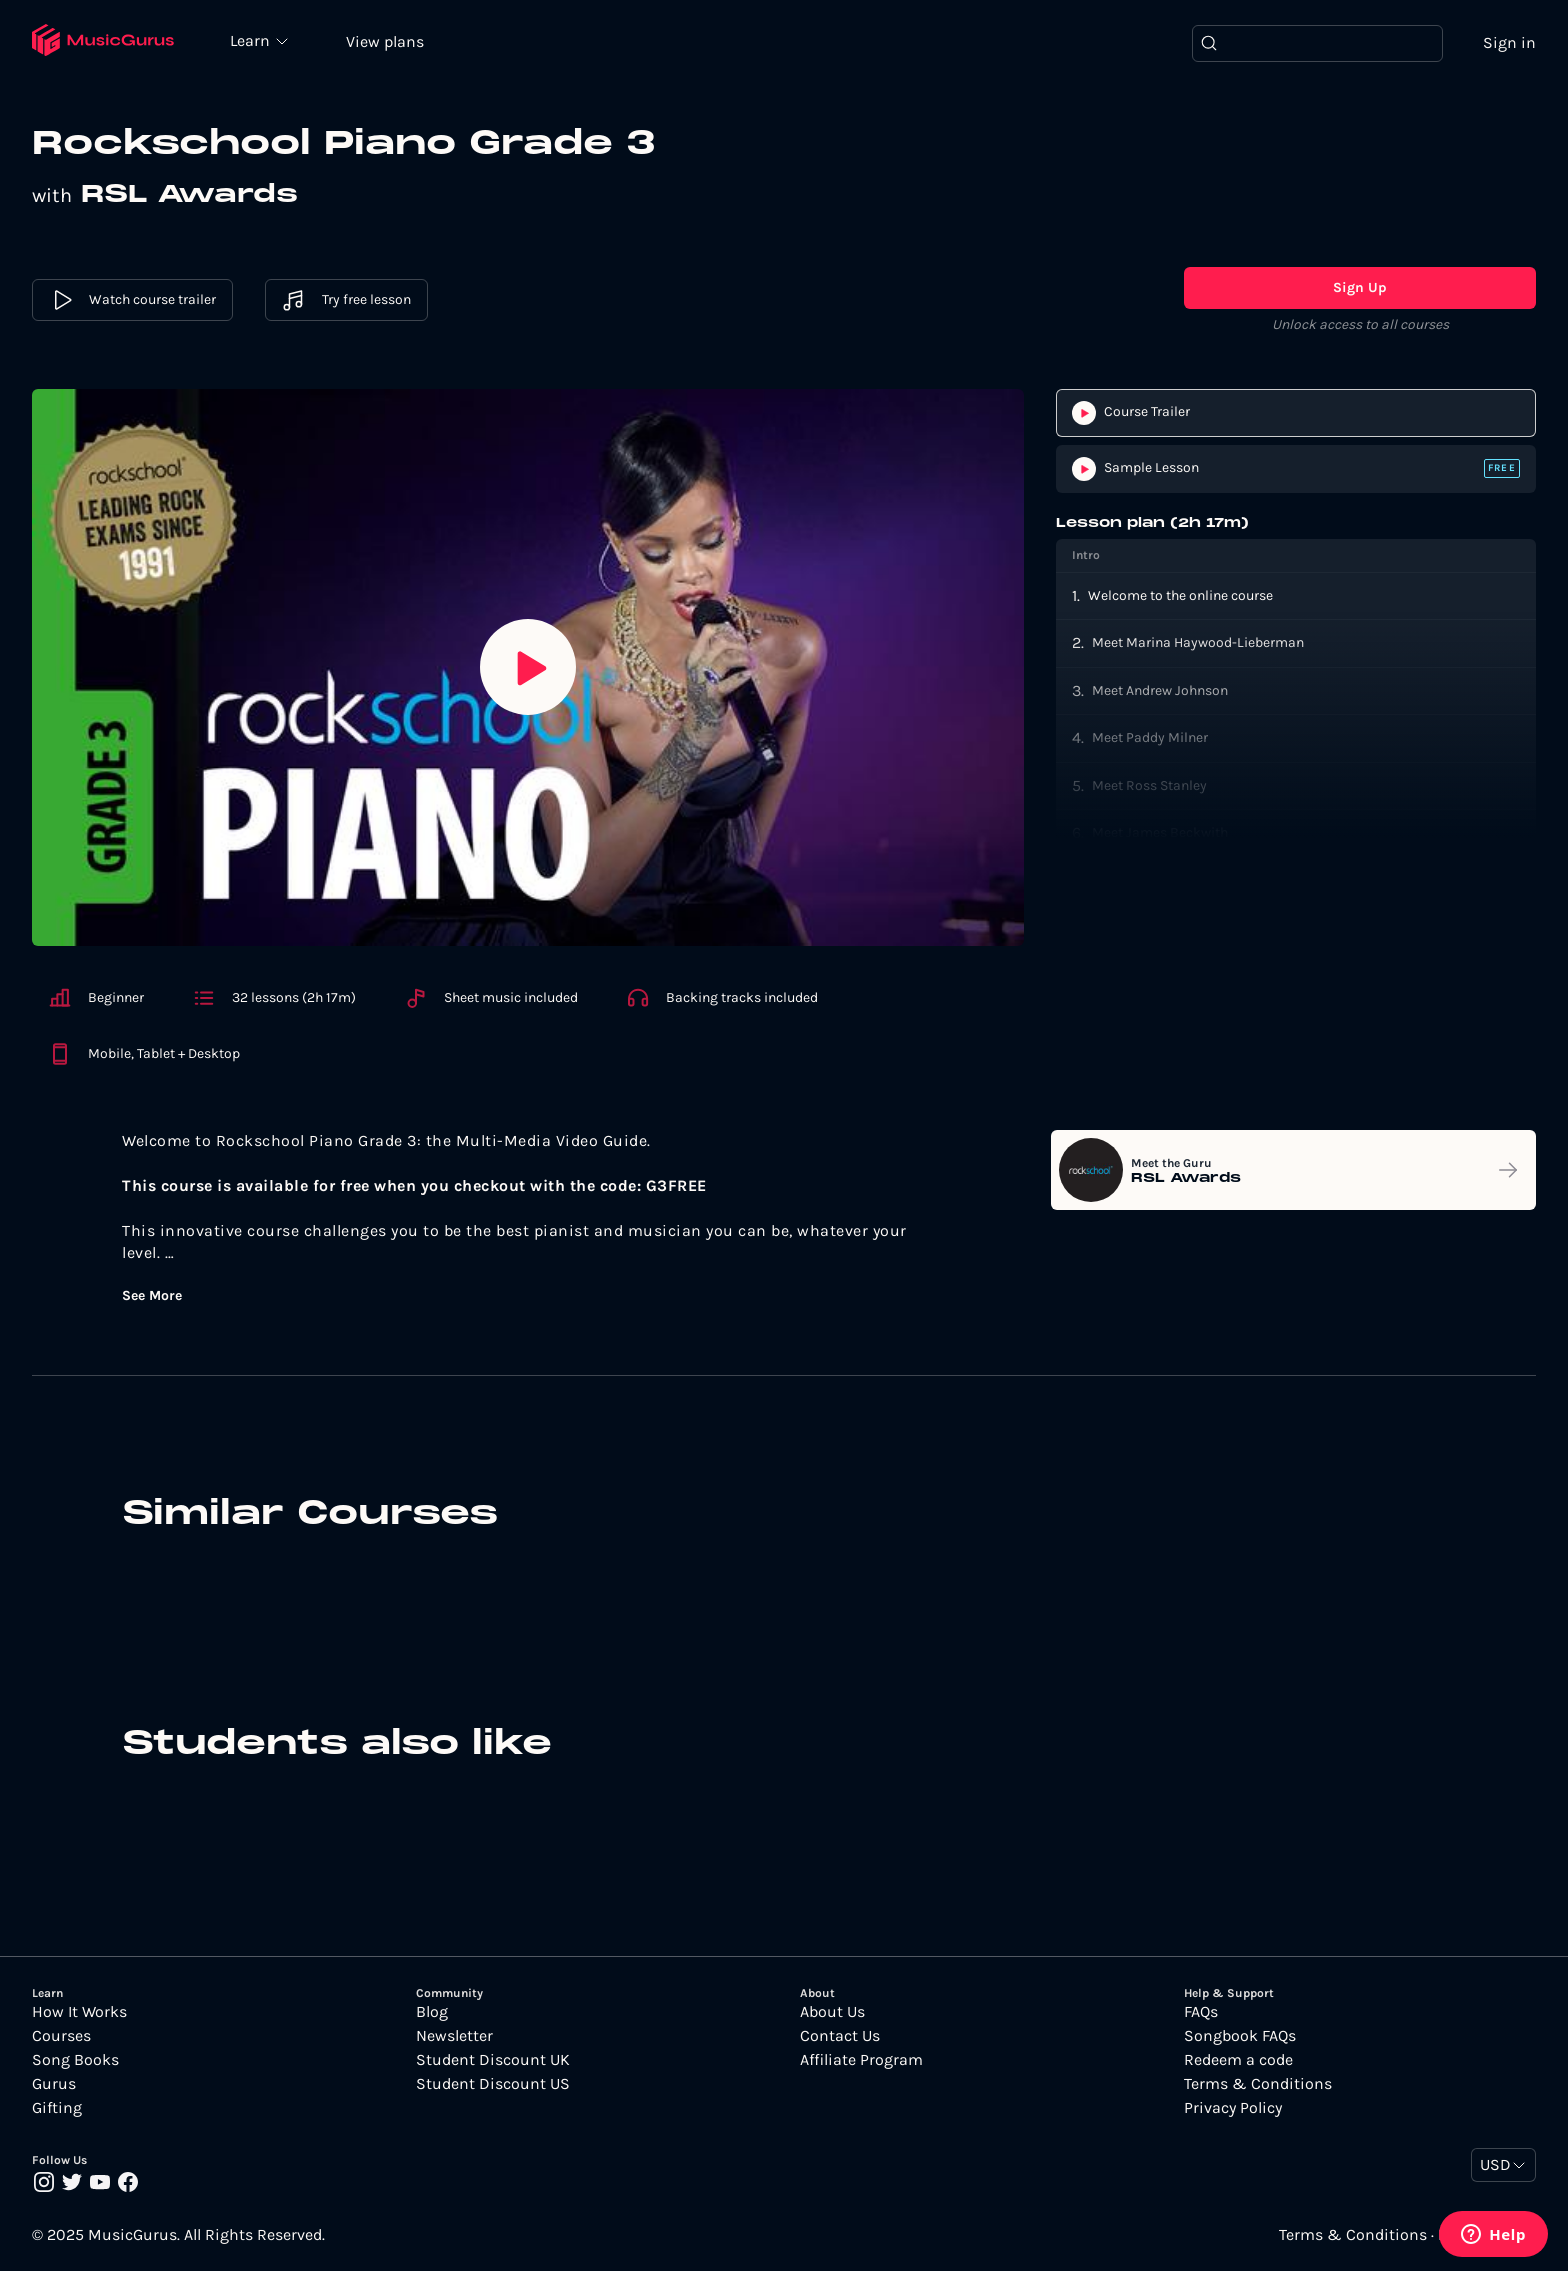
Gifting (57, 2108)
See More (152, 1296)
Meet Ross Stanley (1149, 785)
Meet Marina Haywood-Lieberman (1198, 642)
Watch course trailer (132, 300)
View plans (385, 41)
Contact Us (840, 2036)
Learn (252, 40)
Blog (432, 2012)
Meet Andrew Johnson (1160, 690)
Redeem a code (1238, 2060)
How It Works (79, 2012)
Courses (61, 2036)
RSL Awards (189, 195)
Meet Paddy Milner (1150, 737)
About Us (832, 2012)
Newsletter (454, 2036)
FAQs (1201, 2012)
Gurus (54, 2084)
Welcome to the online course (1180, 595)
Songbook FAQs (1240, 2036)
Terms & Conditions (1258, 2084)
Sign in (1509, 42)
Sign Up (1360, 287)
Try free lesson (346, 300)
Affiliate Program (861, 2060)
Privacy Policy (1233, 2108)
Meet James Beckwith (1160, 832)
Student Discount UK (493, 2060)
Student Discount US (493, 2084)
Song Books (75, 2060)
